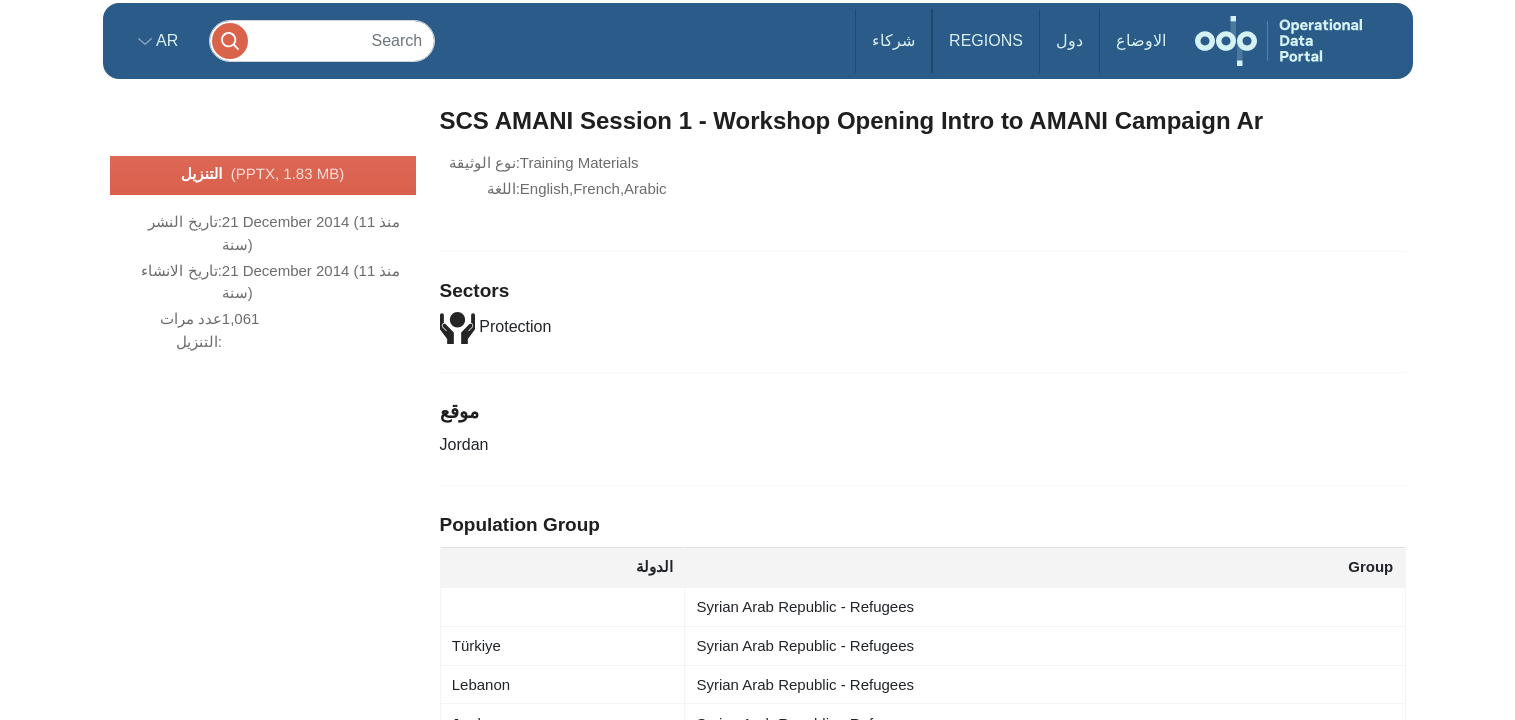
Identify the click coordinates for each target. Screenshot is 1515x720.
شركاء (893, 40)
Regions (986, 40)
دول (1069, 40)
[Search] (322, 40)
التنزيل (262, 175)
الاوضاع (1141, 40)
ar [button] (165, 40)
